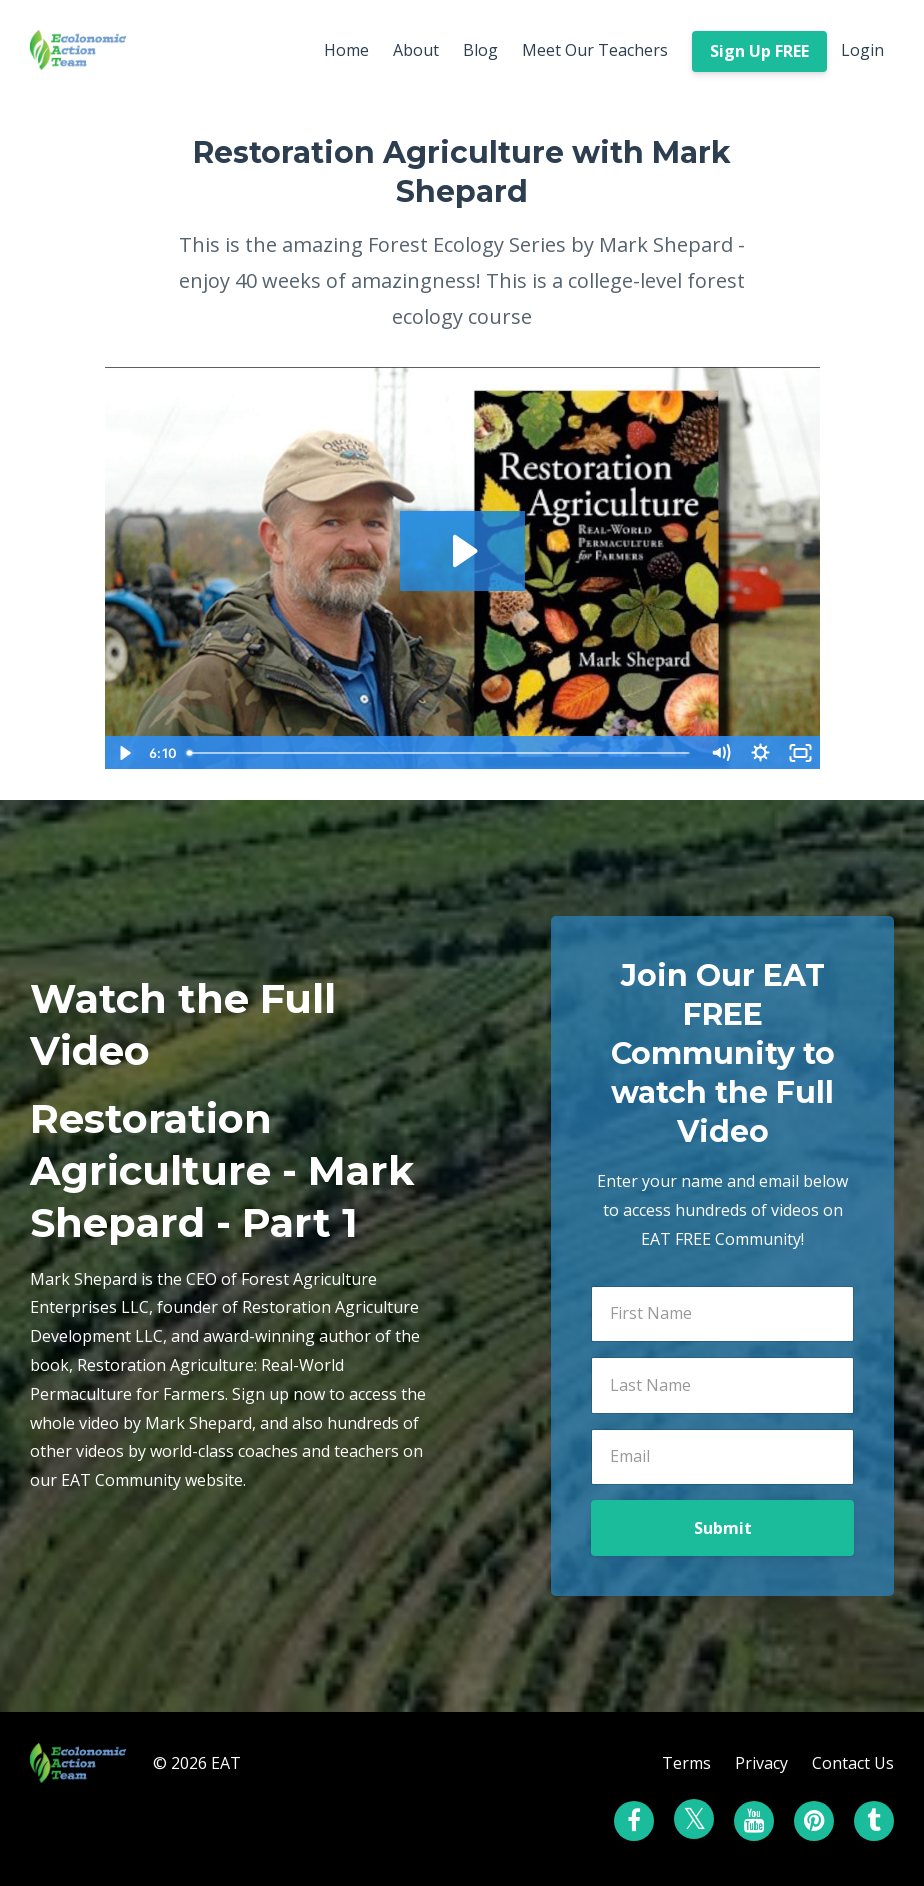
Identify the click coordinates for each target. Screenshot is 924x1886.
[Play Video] (124, 753)
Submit (723, 1528)
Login (862, 50)
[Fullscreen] (801, 753)
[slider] (440, 753)
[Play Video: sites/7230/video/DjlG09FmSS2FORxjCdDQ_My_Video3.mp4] (462, 551)
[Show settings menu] (761, 753)
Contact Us (853, 1763)
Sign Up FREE (759, 51)
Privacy (761, 1763)
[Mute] (721, 753)
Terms (686, 1763)
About (416, 50)
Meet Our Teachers (595, 50)
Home (346, 50)
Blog (480, 50)
